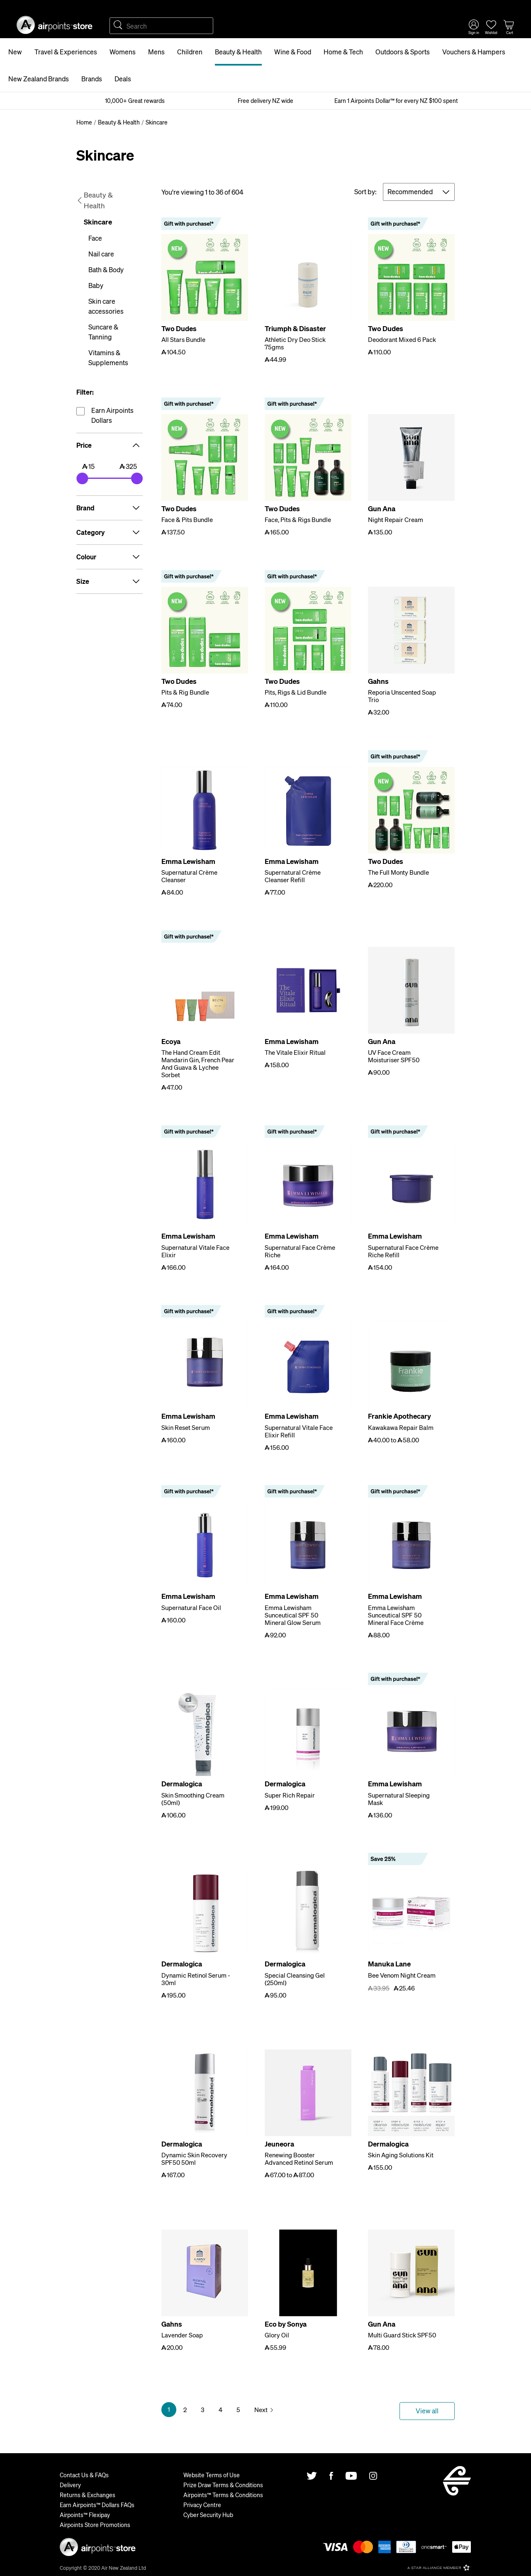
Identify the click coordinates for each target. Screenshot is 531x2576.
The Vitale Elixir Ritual (295, 1052)
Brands (91, 78)
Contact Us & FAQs (84, 2474)
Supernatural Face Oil (191, 1607)
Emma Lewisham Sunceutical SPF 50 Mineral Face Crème (396, 1615)
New (15, 51)
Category (109, 532)
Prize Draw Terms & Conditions (223, 2484)
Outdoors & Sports (402, 51)
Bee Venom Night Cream (402, 1975)
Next (261, 2409)
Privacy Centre (202, 2504)
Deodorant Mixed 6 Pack (402, 339)
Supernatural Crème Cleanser (189, 876)
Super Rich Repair (290, 1795)
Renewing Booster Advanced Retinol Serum (299, 2158)
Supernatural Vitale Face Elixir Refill (299, 1431)
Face (95, 238)
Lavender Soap (182, 2335)
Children (189, 51)
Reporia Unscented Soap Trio (402, 696)
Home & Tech (343, 51)
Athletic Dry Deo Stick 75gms (295, 343)
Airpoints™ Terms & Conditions (223, 2494)
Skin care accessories (106, 306)
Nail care (101, 253)
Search (118, 25)
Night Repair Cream (395, 519)
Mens (156, 51)
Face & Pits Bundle (187, 519)
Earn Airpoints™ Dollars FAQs (97, 2504)
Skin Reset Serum (185, 1427)
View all (427, 2410)
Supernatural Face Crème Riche (300, 1251)
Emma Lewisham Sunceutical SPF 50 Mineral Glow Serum (293, 1615)
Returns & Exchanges (87, 2494)
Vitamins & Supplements (108, 357)
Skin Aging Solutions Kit (401, 2155)
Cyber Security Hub (208, 2514)
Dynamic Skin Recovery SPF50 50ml (194, 2158)
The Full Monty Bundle (398, 872)
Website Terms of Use (211, 2474)
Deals (122, 78)
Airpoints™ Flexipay (85, 2514)
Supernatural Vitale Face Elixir (195, 1251)
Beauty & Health (238, 51)
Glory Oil (277, 2335)
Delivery (70, 2484)
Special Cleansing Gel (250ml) (295, 1979)
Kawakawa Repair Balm (401, 1427)
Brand (109, 508)
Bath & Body (106, 269)
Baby (95, 285)
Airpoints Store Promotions (95, 2524)
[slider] (82, 478)
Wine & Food (292, 51)
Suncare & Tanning (103, 331)
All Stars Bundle (183, 339)
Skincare (98, 221)
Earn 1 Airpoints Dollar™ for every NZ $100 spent (396, 100)
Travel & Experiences (65, 51)
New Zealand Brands (38, 78)
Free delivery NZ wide (265, 100)
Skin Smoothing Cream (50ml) (192, 1799)
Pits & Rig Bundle (185, 692)
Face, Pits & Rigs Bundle (298, 519)
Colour (109, 557)
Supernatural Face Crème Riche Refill (403, 1251)
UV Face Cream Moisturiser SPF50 (393, 1056)
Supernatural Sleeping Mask (399, 1799)
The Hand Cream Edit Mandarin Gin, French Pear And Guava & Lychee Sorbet (197, 1063)
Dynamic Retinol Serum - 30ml (195, 1979)
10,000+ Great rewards (135, 100)
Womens (123, 51)
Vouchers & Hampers (473, 51)
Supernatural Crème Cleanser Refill (293, 876)
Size (109, 581)
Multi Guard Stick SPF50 (402, 2335)
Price (109, 445)
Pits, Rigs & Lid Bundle (295, 692)
